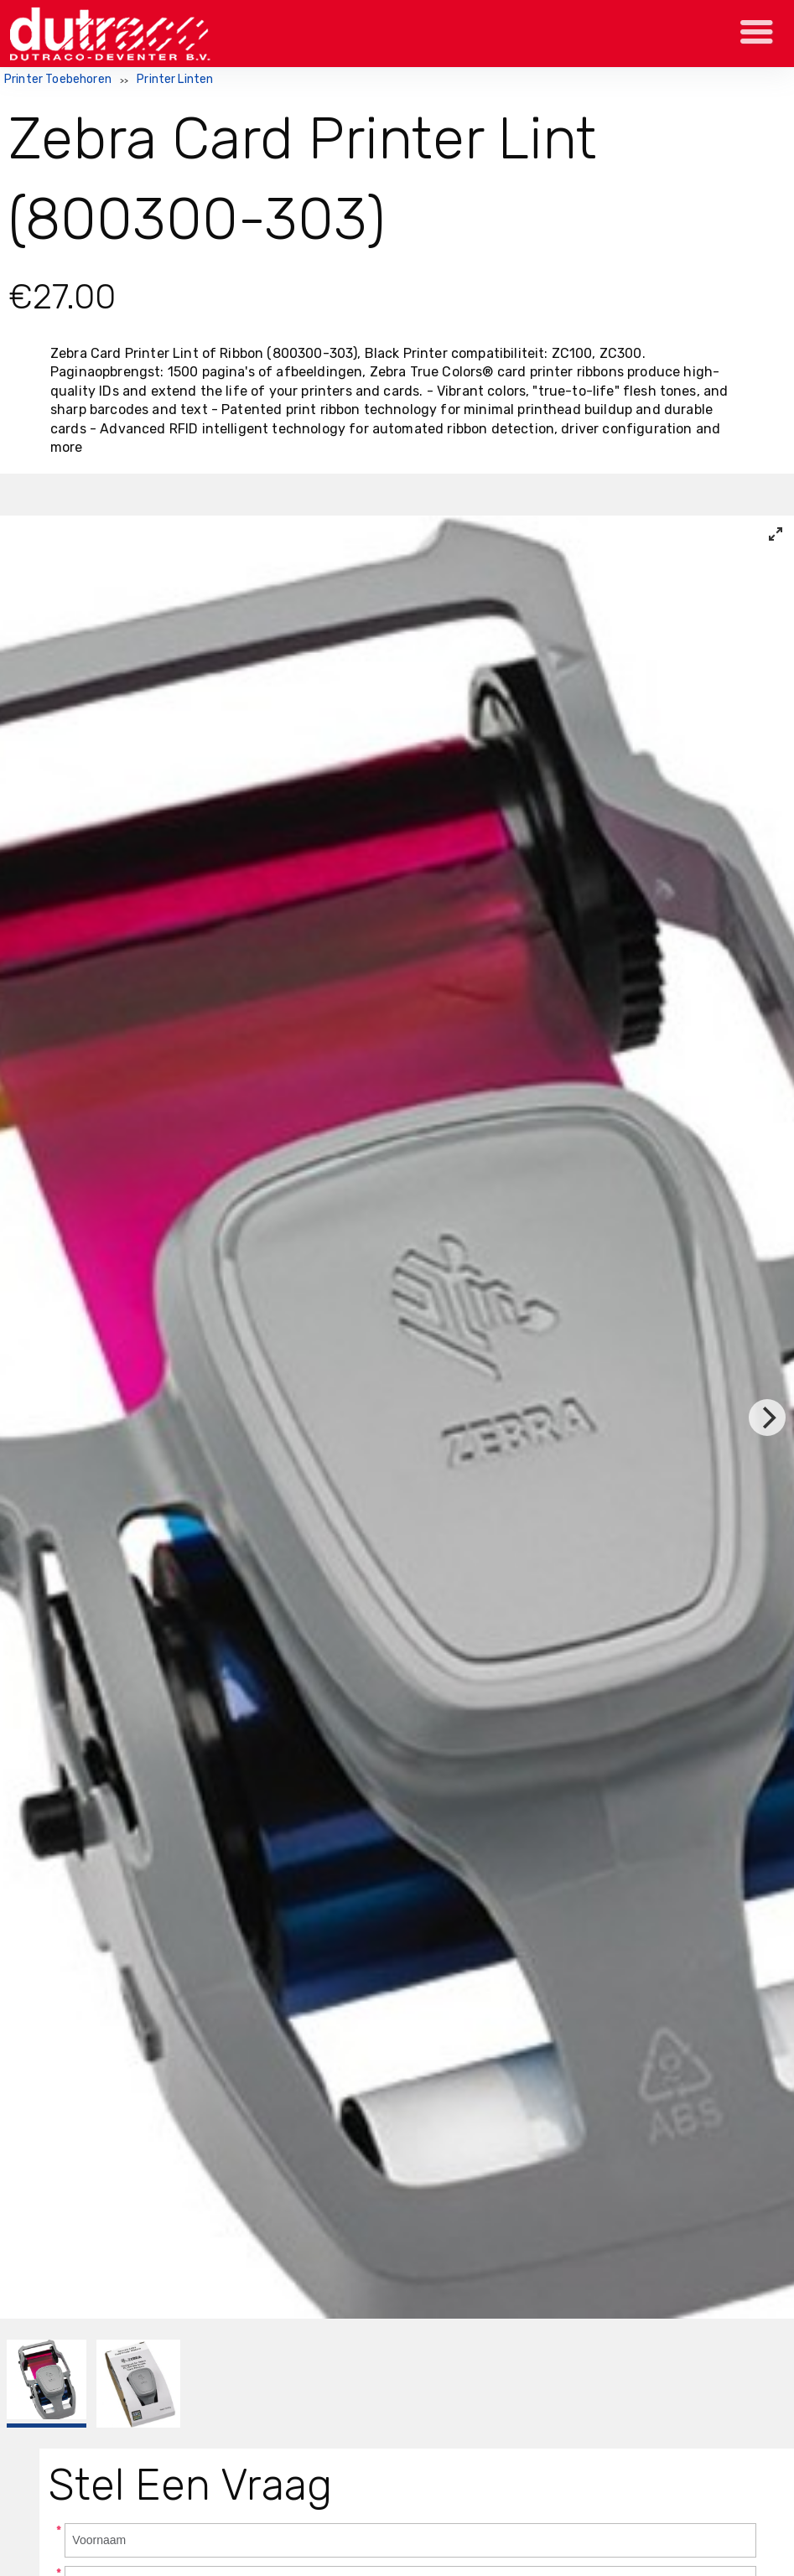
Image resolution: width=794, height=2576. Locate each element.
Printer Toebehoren (58, 79)
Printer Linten (175, 79)
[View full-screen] (775, 534)
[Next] (767, 1417)
